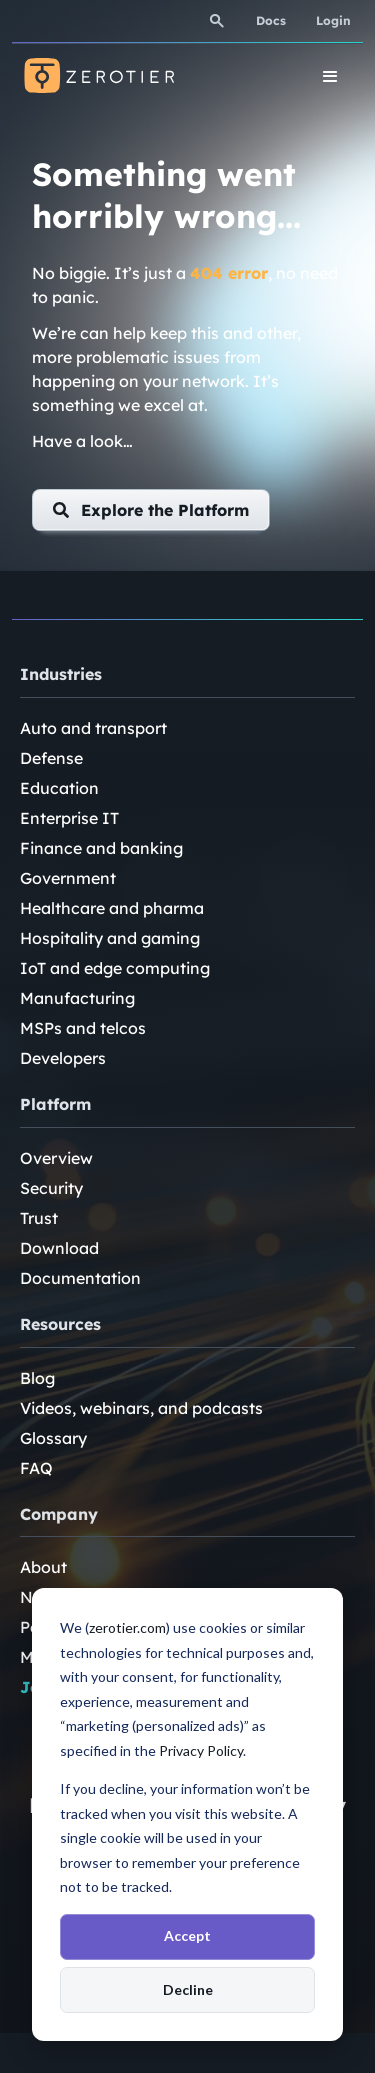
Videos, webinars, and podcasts (141, 1408)
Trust (39, 1218)
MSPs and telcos (83, 1028)
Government (68, 878)
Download (59, 1248)
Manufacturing (77, 998)
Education (59, 788)
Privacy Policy (201, 1750)
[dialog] (187, 1814)
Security (51, 1188)
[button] (151, 510)
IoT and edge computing (115, 968)
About (43, 1567)
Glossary (53, 1438)
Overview (56, 1158)
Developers (63, 1058)
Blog (37, 1378)
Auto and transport (93, 728)
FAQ (36, 1468)
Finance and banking (101, 848)
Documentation (80, 1278)
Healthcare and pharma (112, 908)
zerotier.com (127, 1627)
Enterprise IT (69, 818)
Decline (188, 1989)
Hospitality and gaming (110, 938)
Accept (187, 1935)
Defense (51, 758)
